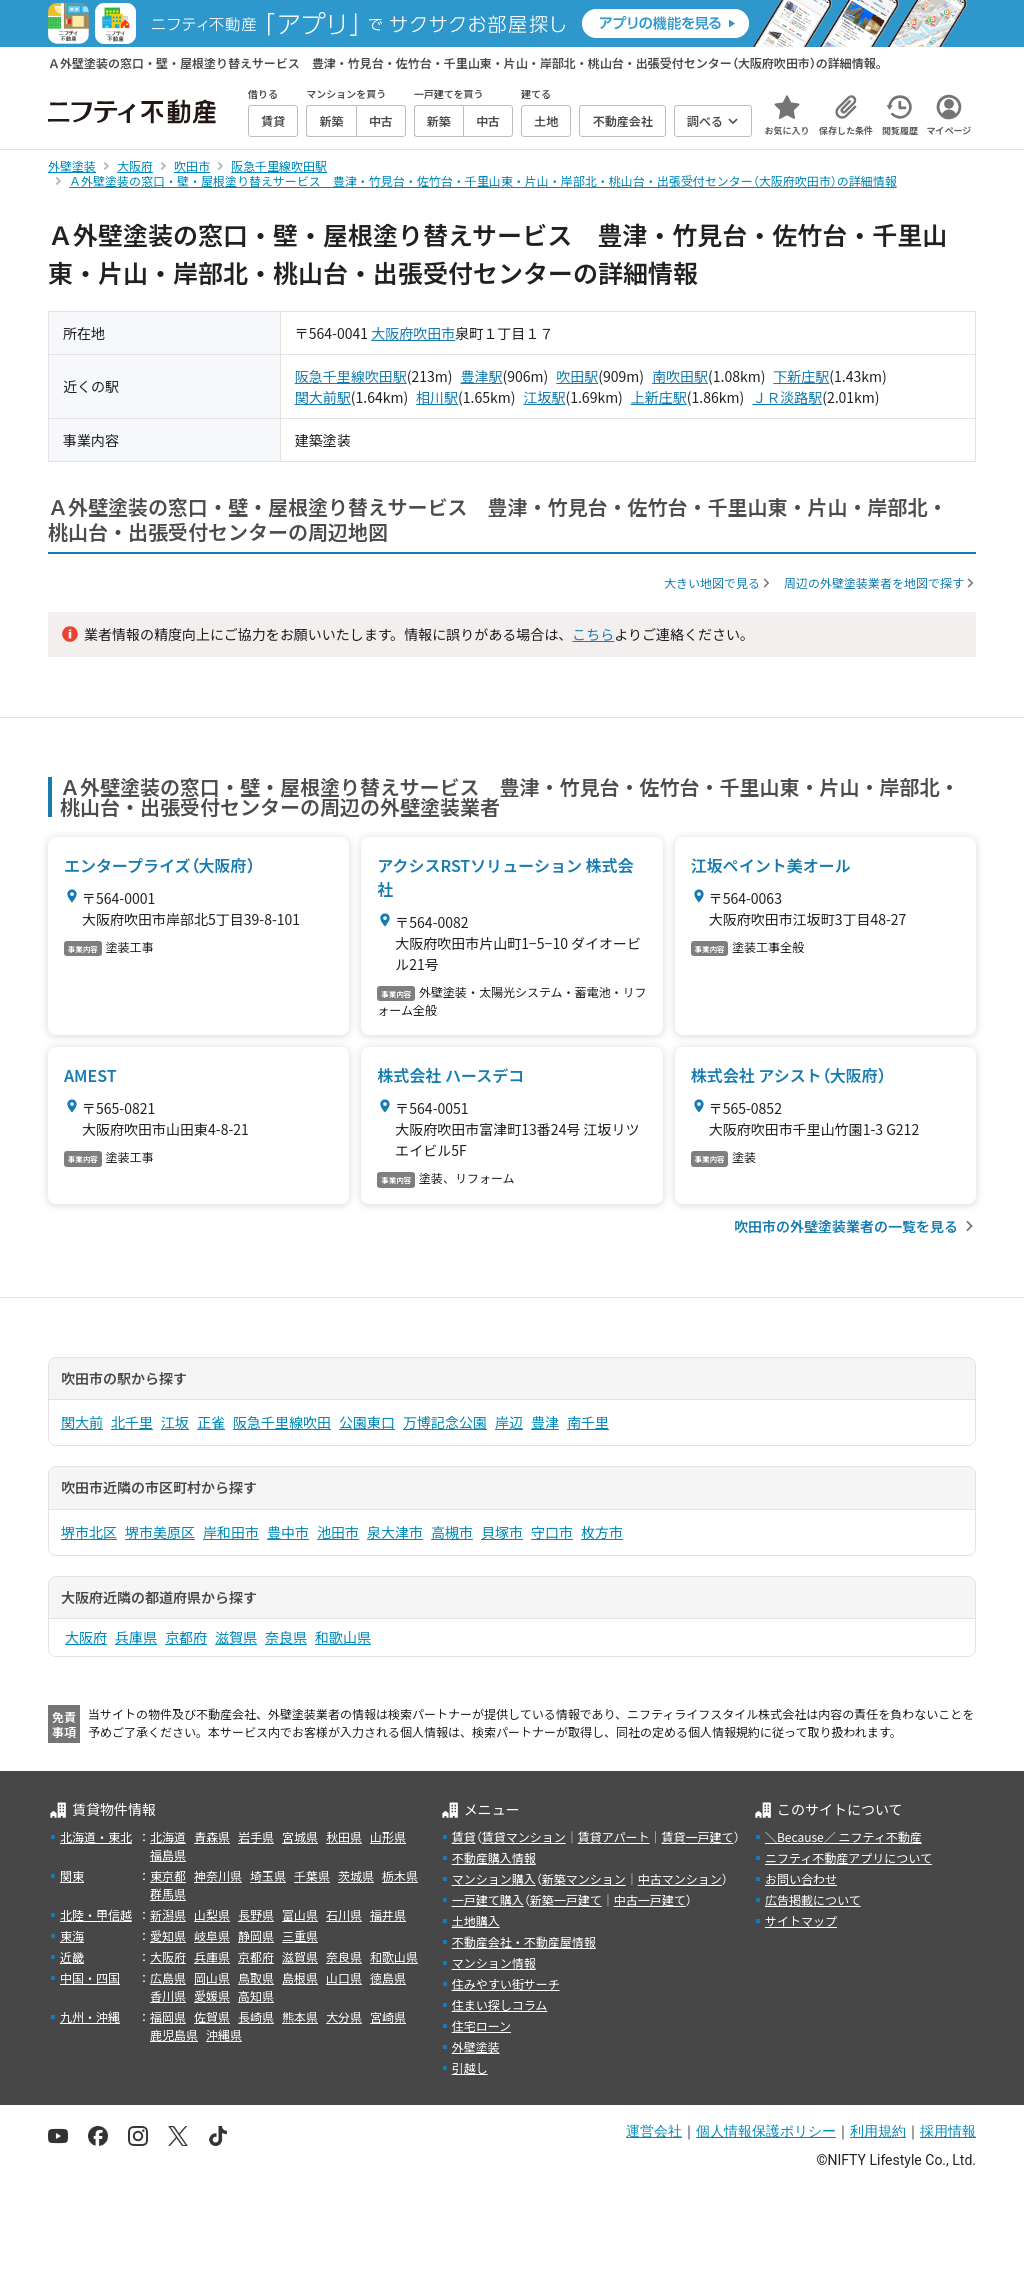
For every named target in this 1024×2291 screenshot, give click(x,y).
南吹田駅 (680, 376)
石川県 (344, 1914)
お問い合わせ (801, 1878)
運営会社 (654, 2131)
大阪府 (392, 333)
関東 (72, 1875)
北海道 (168, 1836)
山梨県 (212, 1914)
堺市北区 (89, 1532)
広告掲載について (813, 1899)
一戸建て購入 (488, 1899)
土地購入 (476, 1920)
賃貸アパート (614, 1836)
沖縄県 (224, 2034)
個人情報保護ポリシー (766, 2131)
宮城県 (300, 1836)
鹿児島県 (174, 2034)
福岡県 (168, 2016)
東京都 (168, 1875)
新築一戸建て (566, 1899)
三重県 (300, 1935)
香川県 (168, 1995)
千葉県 (312, 1875)
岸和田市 (231, 1532)
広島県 (168, 1977)
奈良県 (286, 1637)
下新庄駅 (801, 376)
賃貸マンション (524, 1836)
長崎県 (256, 2016)
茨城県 (356, 1875)
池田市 (338, 1532)
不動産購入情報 (494, 1857)
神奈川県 (218, 1875)
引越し (470, 2067)
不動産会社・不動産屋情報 (524, 1941)
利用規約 (878, 2131)
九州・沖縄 (90, 2016)
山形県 (388, 1836)
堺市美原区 (160, 1532)
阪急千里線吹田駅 (351, 376)
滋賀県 (236, 1637)
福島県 (168, 1854)
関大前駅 (323, 397)
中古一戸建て (650, 1899)
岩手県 (256, 1836)
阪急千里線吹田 (282, 1422)
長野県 (256, 1914)
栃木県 (400, 1875)
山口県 (344, 1977)
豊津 (545, 1422)
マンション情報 (494, 1962)
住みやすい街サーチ (506, 1983)
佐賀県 (212, 2016)
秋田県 (344, 1836)
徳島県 (388, 1977)
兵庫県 (136, 1637)
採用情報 (948, 2131)
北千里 (132, 1422)
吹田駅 (577, 376)
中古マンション (680, 1878)
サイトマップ (801, 1920)
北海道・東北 (96, 1836)
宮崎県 (388, 2016)
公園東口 (367, 1422)
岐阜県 (212, 1935)
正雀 (211, 1422)
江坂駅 (544, 397)
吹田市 (434, 333)
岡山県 (212, 1977)
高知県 (256, 1995)
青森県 (212, 1836)
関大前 (82, 1422)
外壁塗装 (476, 2046)
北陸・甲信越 (96, 1914)
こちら (593, 634)
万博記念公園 (445, 1422)
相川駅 (437, 397)
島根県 (300, 1977)
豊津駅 (482, 376)
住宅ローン (481, 2025)
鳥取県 (256, 1977)
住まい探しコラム (500, 2004)
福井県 (388, 1914)
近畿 (72, 1956)
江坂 (175, 1422)
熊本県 (300, 2016)
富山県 (300, 1914)
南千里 (588, 1422)
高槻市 (452, 1532)
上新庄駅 (659, 397)
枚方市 (602, 1532)
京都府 (186, 1637)
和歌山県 (343, 1637)
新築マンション (584, 1878)
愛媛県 (212, 1995)
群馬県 (168, 1893)
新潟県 (168, 1914)
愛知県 (168, 1935)
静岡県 (256, 1935)
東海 (72, 1935)
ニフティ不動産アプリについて (848, 1857)
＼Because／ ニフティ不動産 (843, 1836)
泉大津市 (395, 1532)
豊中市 (288, 1532)
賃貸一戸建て (697, 1836)
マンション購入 (494, 1878)
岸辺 (509, 1422)
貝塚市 (502, 1532)
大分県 (344, 2016)
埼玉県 (268, 1875)
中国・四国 (90, 1977)
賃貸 (464, 1836)
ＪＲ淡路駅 (787, 397)
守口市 (552, 1532)
